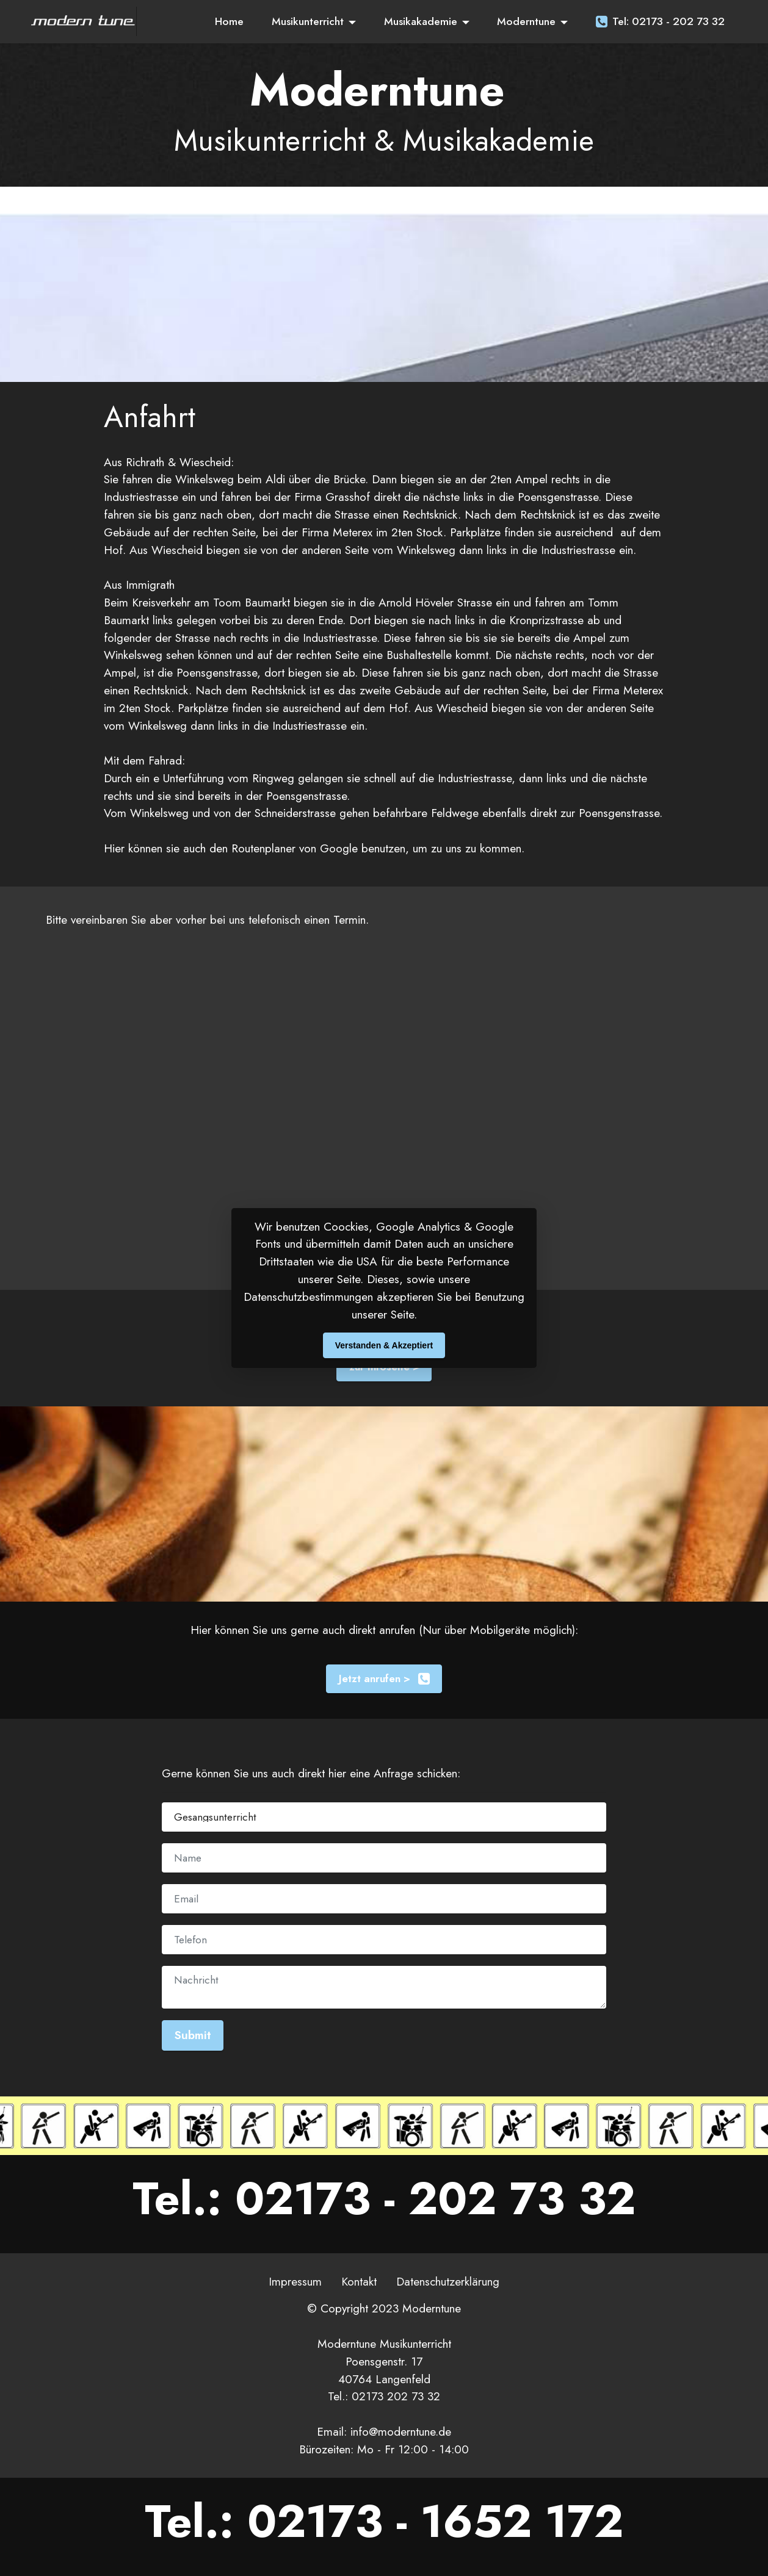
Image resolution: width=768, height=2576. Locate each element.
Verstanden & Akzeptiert (384, 1345)
